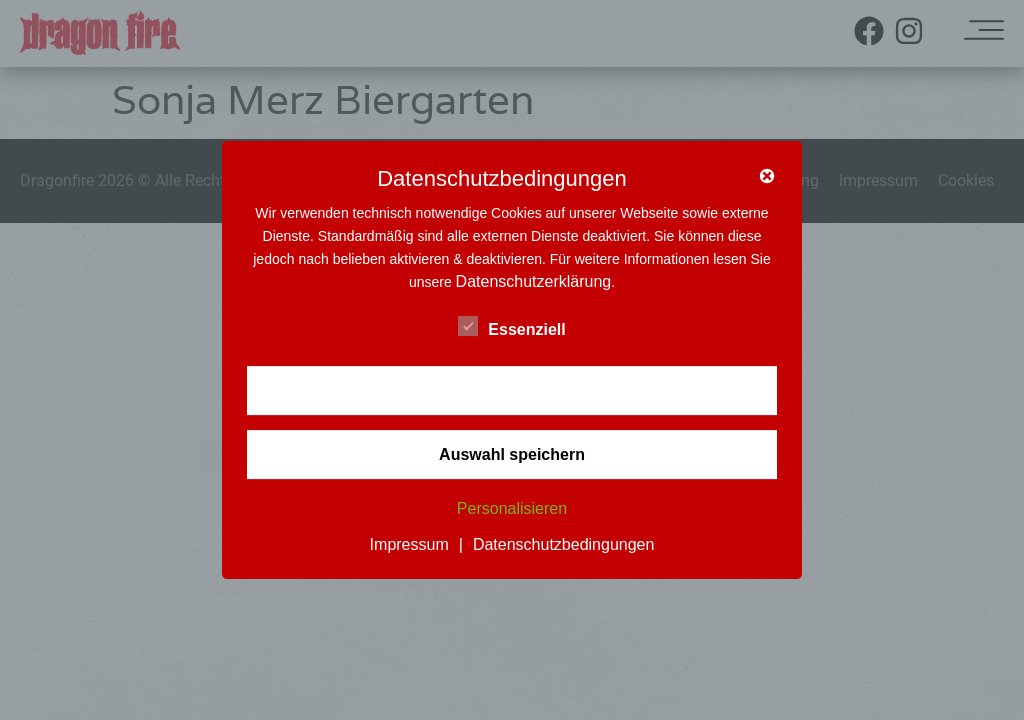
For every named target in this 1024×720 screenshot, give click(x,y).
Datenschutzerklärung (534, 281)
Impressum (409, 544)
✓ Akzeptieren (512, 390)
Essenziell (511, 326)
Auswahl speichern (512, 454)
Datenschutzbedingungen (563, 544)
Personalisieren (512, 509)
